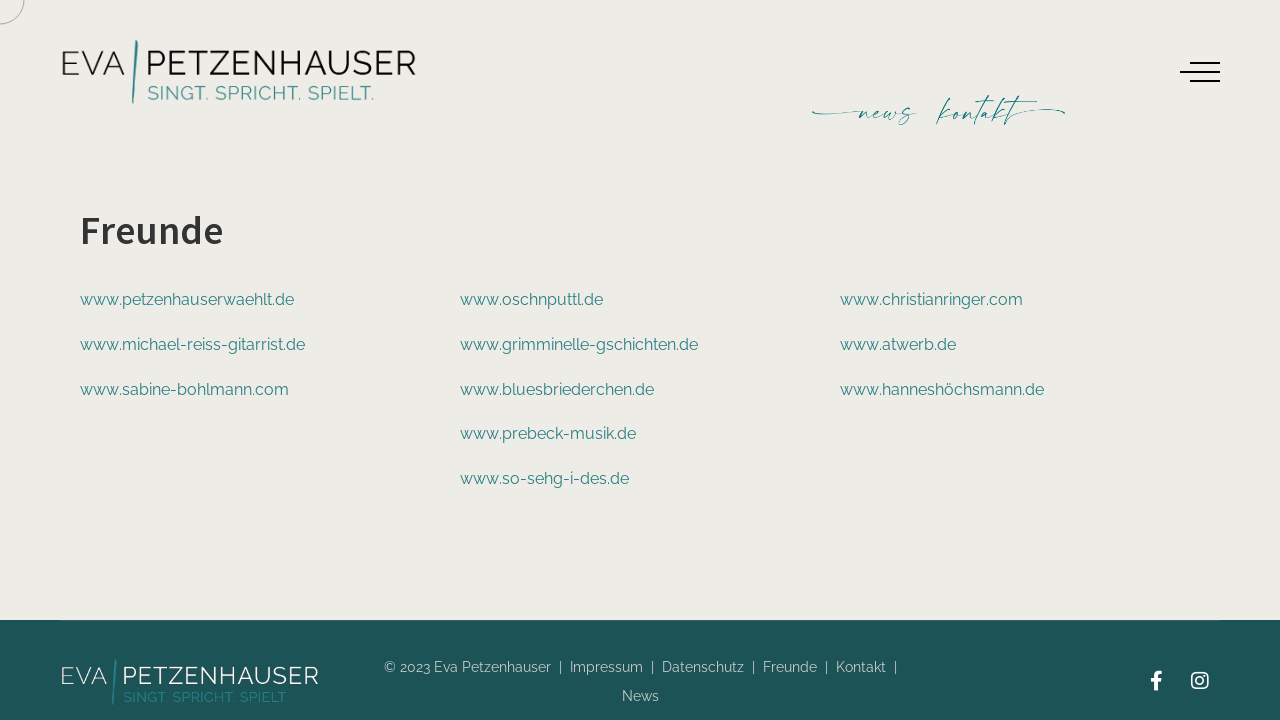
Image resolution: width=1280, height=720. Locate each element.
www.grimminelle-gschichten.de (579, 344)
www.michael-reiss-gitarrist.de (192, 344)
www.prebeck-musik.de (548, 433)
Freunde (790, 667)
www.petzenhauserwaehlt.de (187, 299)
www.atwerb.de (898, 344)
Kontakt (861, 667)
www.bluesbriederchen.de (557, 389)
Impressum (606, 667)
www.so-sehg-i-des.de (544, 478)
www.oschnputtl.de (531, 299)
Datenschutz (703, 667)
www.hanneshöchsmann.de (942, 389)
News (640, 696)
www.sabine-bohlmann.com (184, 389)
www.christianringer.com (931, 299)
